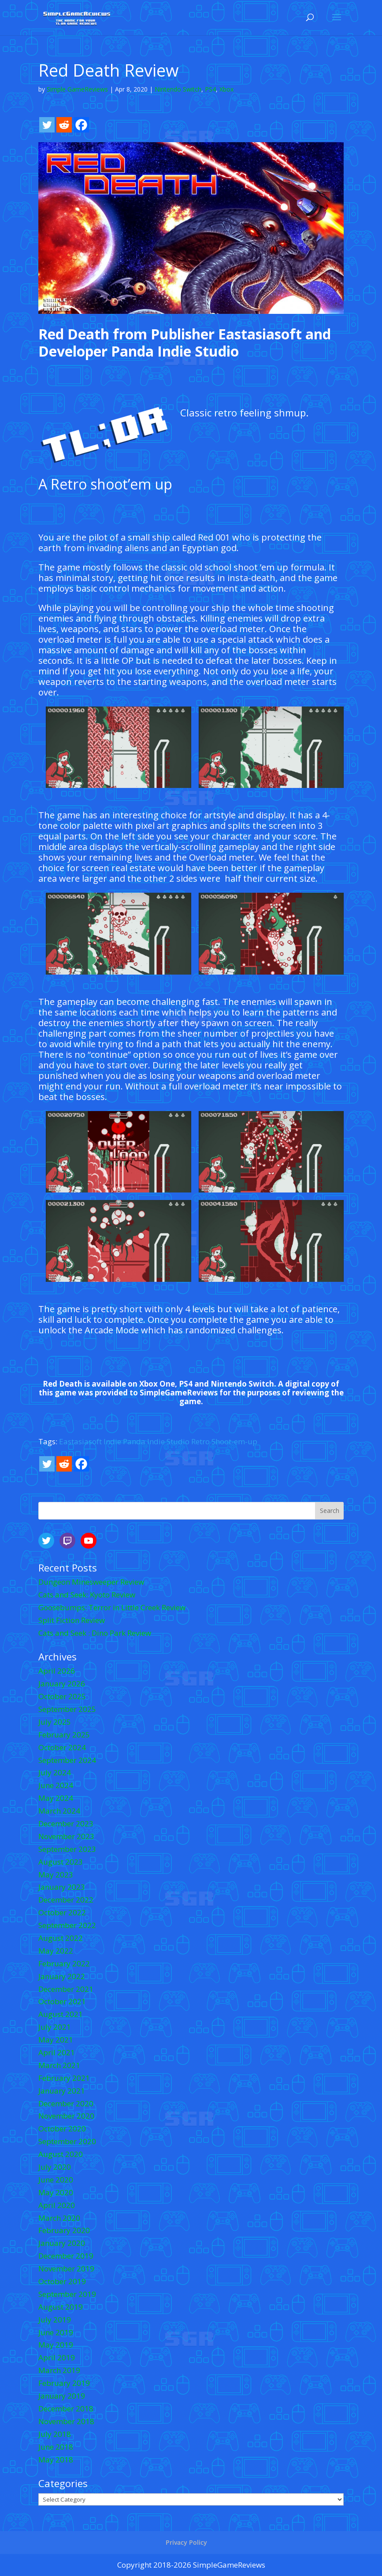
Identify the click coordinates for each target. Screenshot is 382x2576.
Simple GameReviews (77, 89)
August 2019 (60, 2307)
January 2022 (61, 1976)
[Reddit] (64, 124)
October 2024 (62, 1747)
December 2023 (65, 1823)
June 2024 (55, 1785)
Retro (200, 1441)
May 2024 (55, 1798)
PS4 (210, 89)
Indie (112, 1441)
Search (329, 1510)
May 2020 (55, 2192)
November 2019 (66, 2268)
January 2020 (61, 2243)
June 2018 (55, 2447)
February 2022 (64, 1963)
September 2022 (67, 1925)
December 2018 (65, 2408)
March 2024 (59, 1811)
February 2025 (64, 1735)
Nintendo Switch (178, 89)
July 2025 (54, 1722)
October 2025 (62, 1696)
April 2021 (56, 2052)
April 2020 (56, 2205)
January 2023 (61, 1887)
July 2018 (54, 2434)
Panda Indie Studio (156, 1441)
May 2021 (55, 2040)
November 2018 (66, 2421)
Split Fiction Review (71, 1620)
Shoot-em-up (234, 1441)
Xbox (226, 89)
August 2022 (60, 1938)
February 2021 (64, 2078)
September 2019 (67, 2294)
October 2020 (62, 2128)
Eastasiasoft (80, 1441)
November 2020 (66, 2116)
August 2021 (60, 2014)
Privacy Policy (186, 2542)
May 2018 (55, 2460)
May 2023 (55, 1874)
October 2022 (62, 1912)
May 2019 (55, 2345)
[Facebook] (81, 124)
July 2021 (54, 2027)
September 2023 (67, 1849)
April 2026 (56, 1671)
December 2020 (65, 2103)
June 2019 (55, 2332)
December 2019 (65, 2256)
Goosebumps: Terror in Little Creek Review (111, 1607)
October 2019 (62, 2281)
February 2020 (64, 2230)
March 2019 (59, 2370)
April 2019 (56, 2357)
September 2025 (67, 1709)
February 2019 (64, 2383)
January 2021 (61, 2091)
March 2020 (59, 2218)
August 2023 (60, 1862)
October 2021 (62, 2001)
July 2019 (54, 2320)
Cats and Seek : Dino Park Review (94, 1633)
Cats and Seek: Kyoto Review (86, 1595)
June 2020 (55, 2180)
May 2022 (55, 1951)
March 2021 (59, 2065)
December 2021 (65, 1989)
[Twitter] (47, 124)
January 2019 (61, 2396)
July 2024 (54, 1772)
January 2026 (61, 1683)
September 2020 (67, 2141)
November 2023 (66, 1836)
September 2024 (67, 1760)
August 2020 (60, 2154)
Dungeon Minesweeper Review (91, 1582)
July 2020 (54, 2167)
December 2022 (65, 1900)
